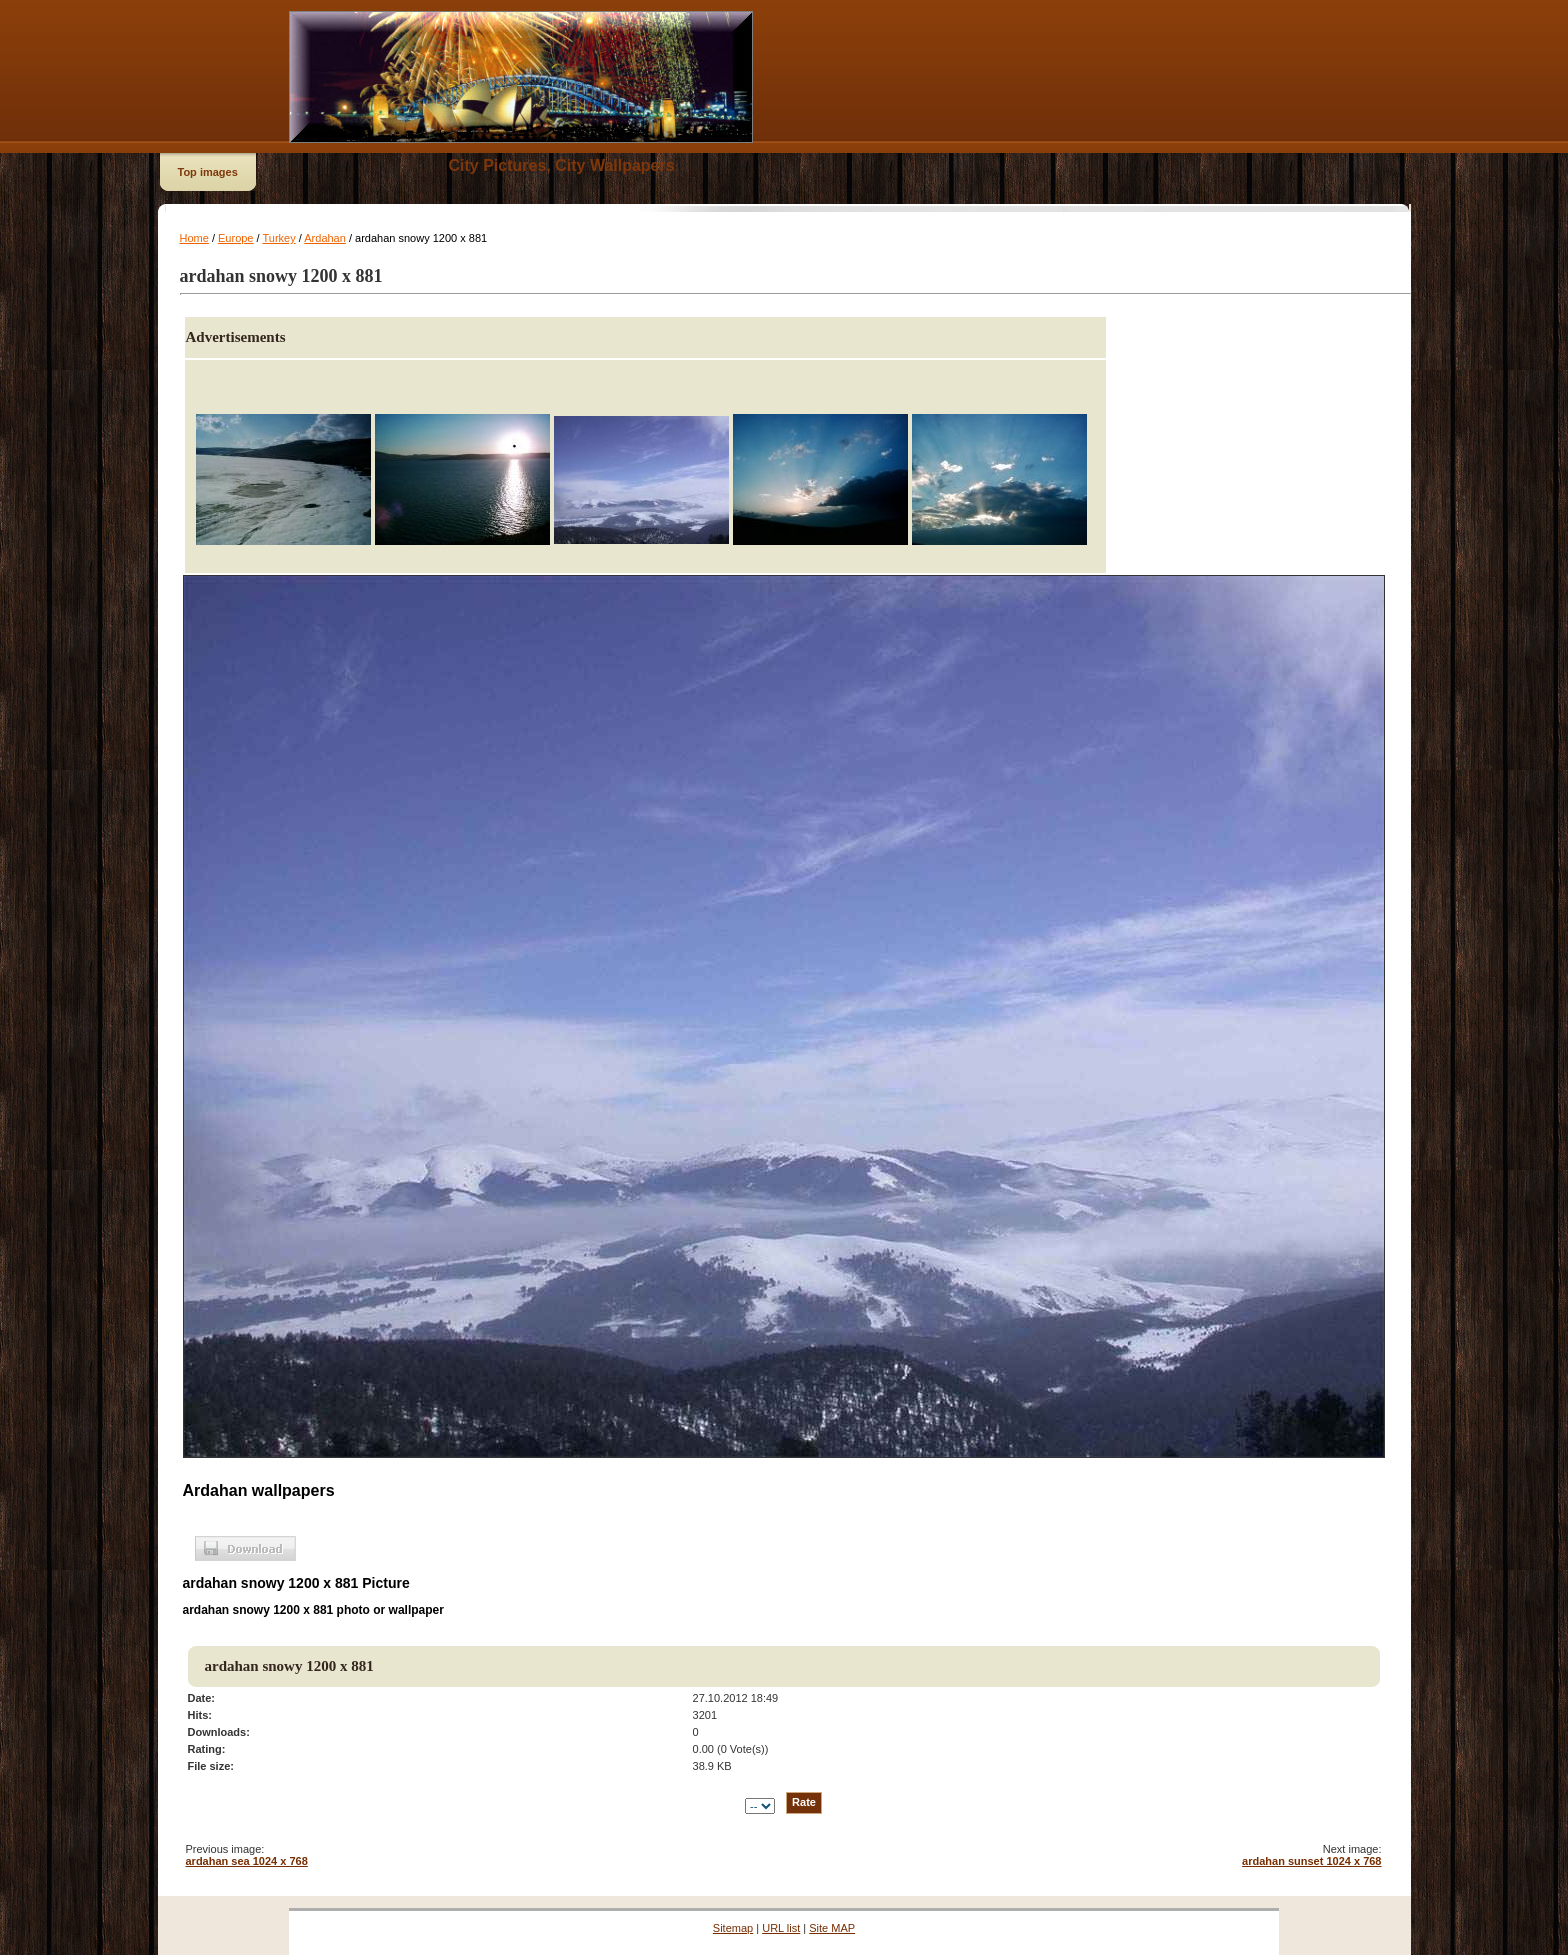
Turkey (278, 238)
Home (194, 238)
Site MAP (832, 1928)
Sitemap (733, 1928)
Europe (235, 238)
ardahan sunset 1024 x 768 (1311, 1861)
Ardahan (325, 238)
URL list (781, 1928)
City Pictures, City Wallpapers (562, 165)
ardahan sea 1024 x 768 (247, 1861)
